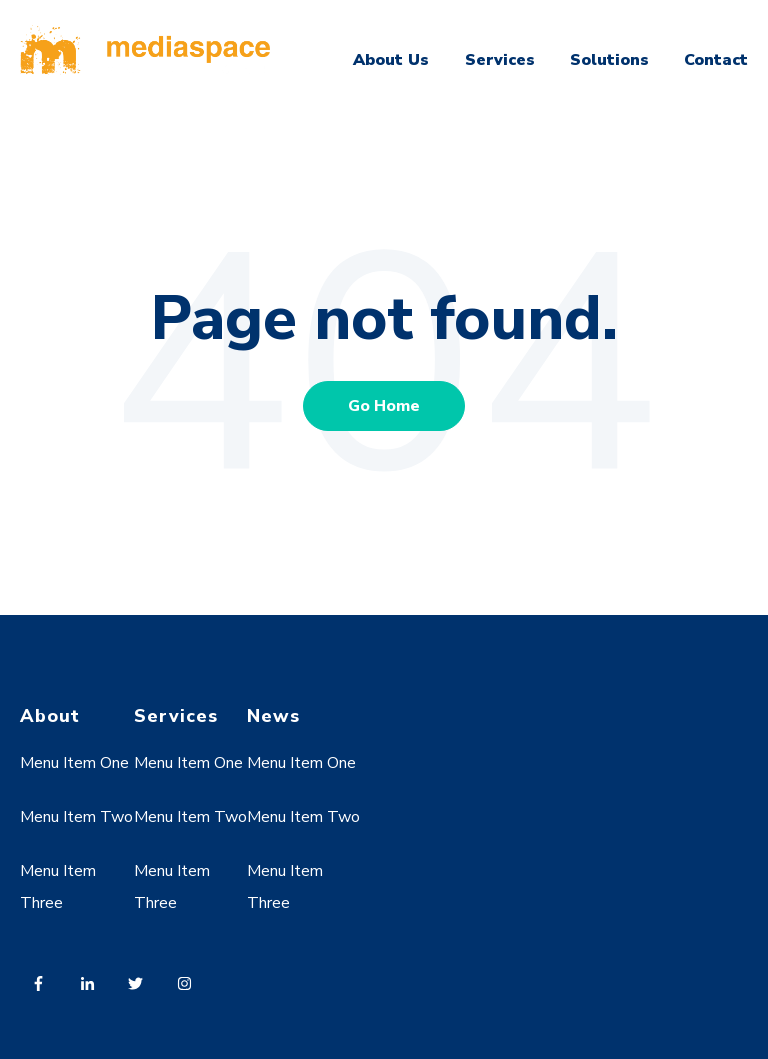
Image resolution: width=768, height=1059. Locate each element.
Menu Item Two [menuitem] (76, 817)
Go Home (384, 406)
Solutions (609, 60)
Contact (716, 60)
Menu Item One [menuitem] (74, 763)
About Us (391, 60)
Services (500, 60)
